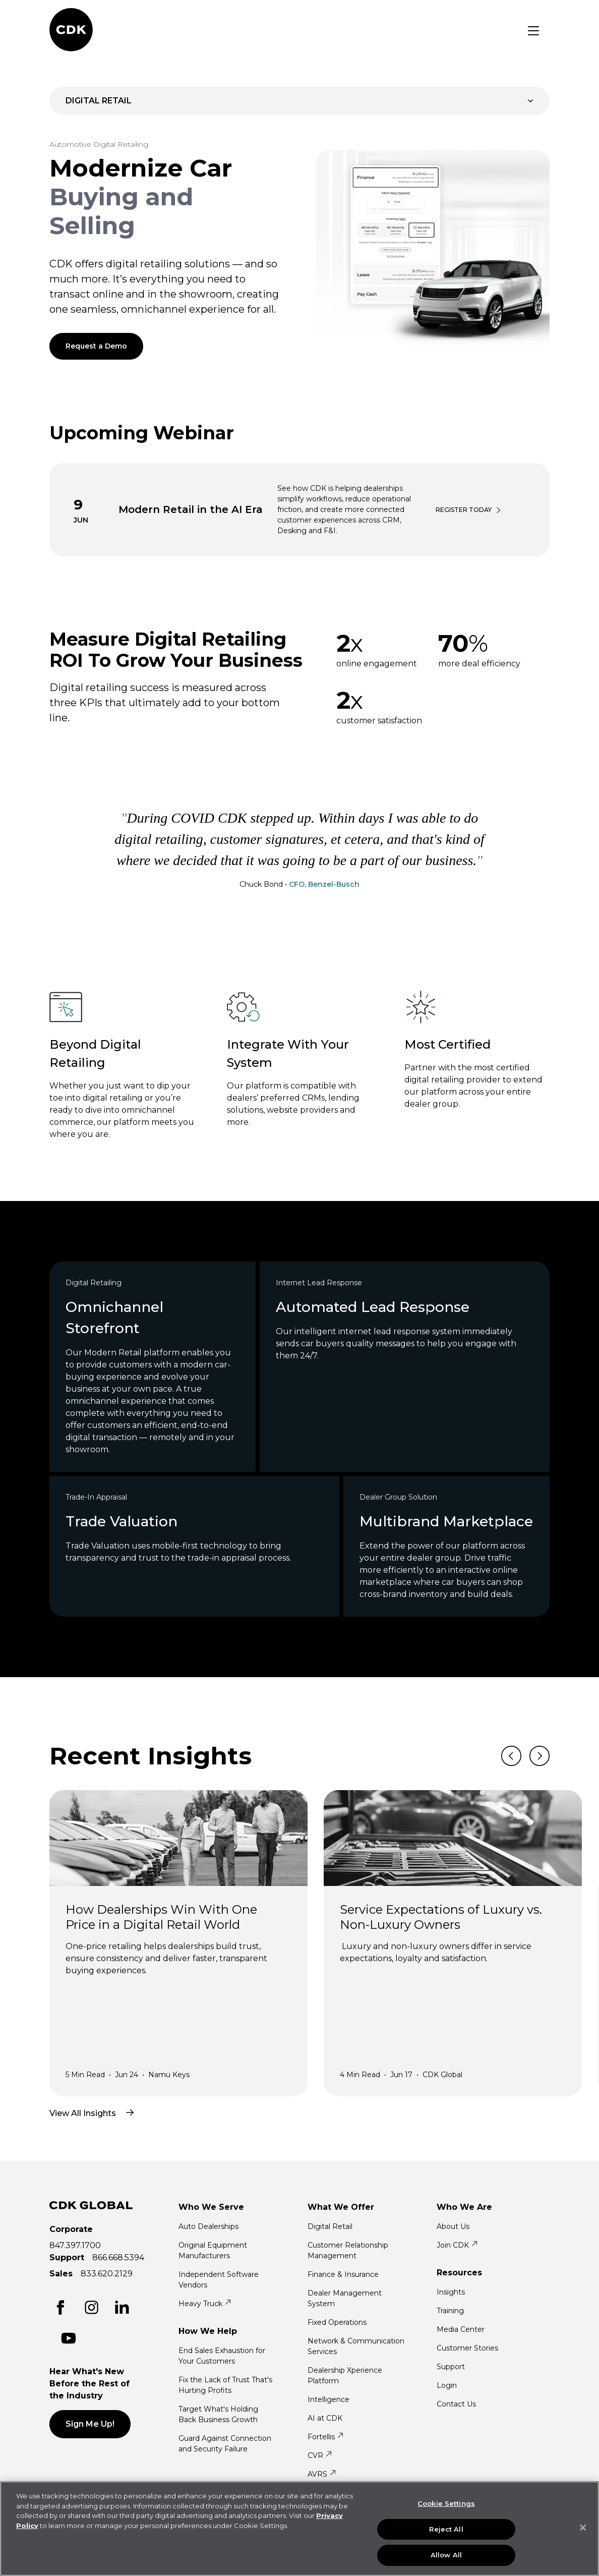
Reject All (446, 2529)
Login (447, 2385)
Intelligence (328, 2399)
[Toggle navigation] (533, 31)
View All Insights (97, 2112)
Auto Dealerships (208, 2226)
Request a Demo (96, 346)
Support (451, 2366)
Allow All (446, 2555)
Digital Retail (330, 2226)
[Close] (583, 2527)
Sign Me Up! (90, 2424)
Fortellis (326, 2436)
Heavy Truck (204, 2303)
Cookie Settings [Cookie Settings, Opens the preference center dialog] (446, 2503)
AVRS (322, 2474)
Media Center (461, 2329)
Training (450, 2310)
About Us (453, 2226)
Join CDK (457, 2245)
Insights (451, 2292)
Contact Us (456, 2404)
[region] (299, 2528)
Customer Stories (467, 2348)
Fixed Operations (337, 2322)
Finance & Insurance (343, 2274)
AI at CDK (325, 2418)
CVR (320, 2455)
